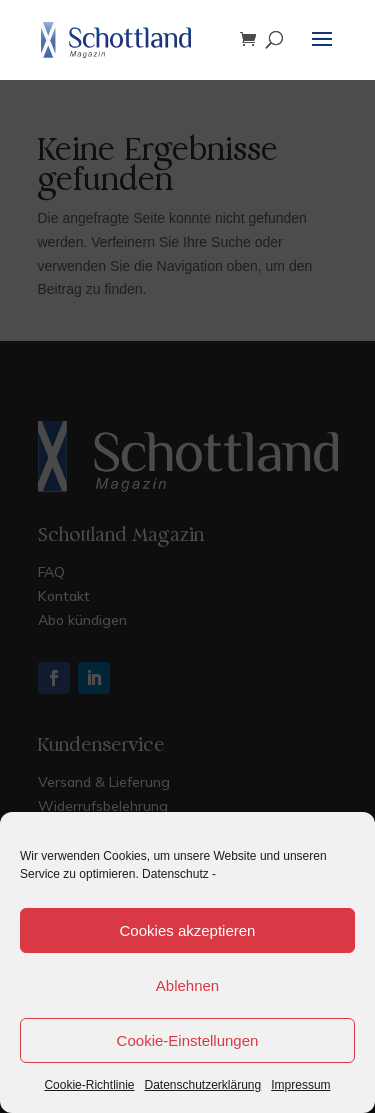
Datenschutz (175, 874)
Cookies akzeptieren (188, 930)
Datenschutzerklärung (202, 1085)
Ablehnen (187, 985)
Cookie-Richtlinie (89, 1085)
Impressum (300, 1085)
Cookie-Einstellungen (188, 1040)
